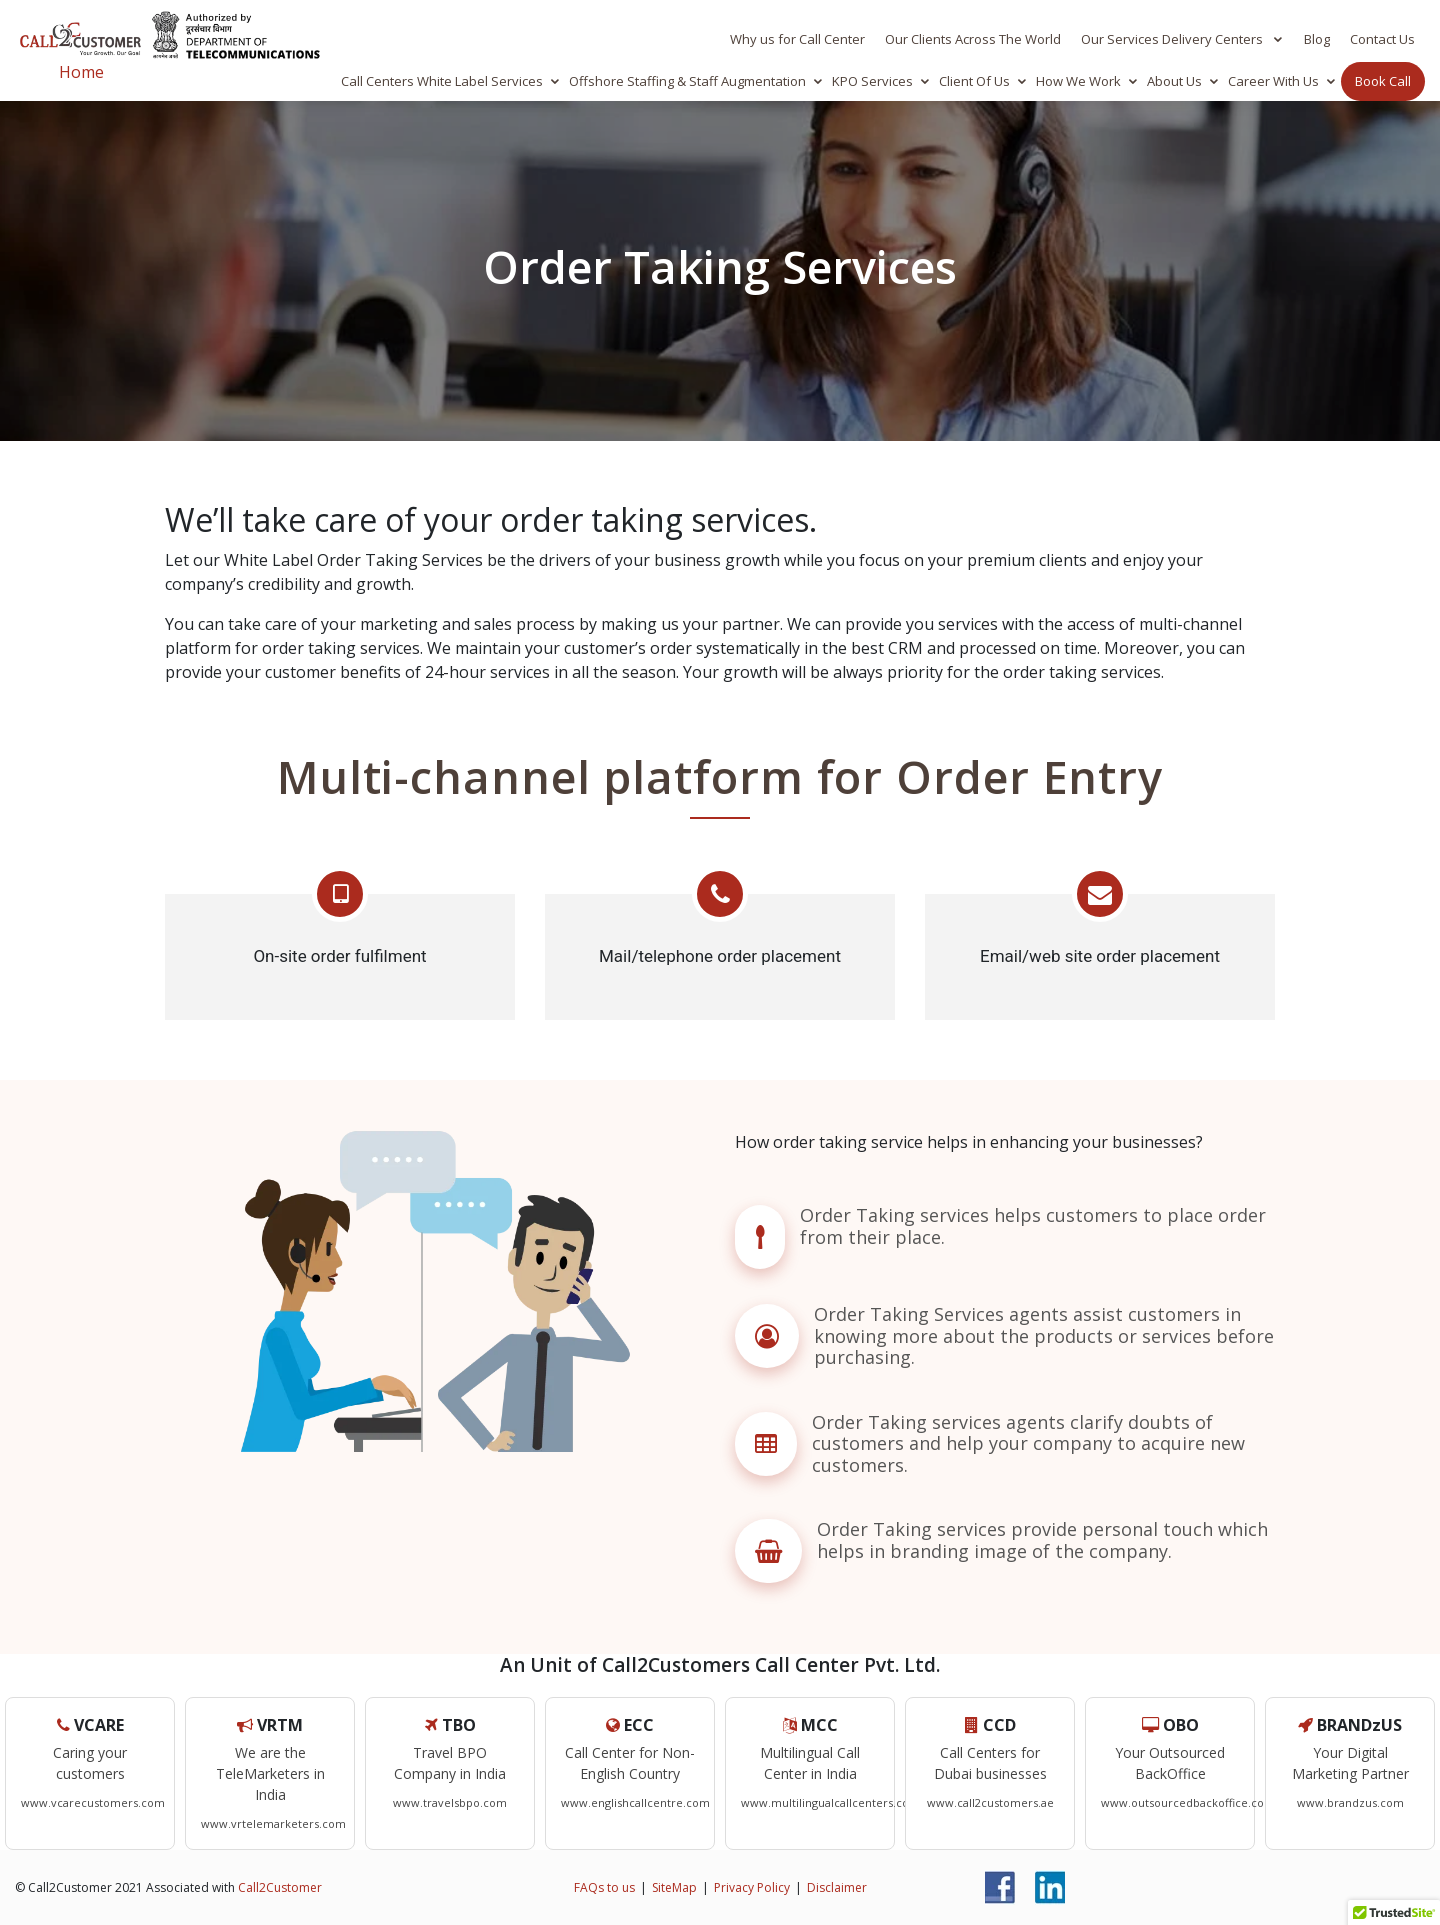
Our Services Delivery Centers (1173, 39)
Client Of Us (974, 81)
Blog (1317, 39)
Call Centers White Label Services (442, 81)
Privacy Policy (752, 1886)
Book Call (1383, 81)
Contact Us (1382, 39)
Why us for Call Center (797, 39)
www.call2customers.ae (990, 1802)
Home (81, 72)
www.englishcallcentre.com (635, 1802)
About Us (1174, 81)
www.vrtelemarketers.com (273, 1823)
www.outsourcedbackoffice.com (1188, 1802)
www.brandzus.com (1350, 1802)
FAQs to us (604, 1886)
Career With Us (1273, 81)
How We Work (1078, 81)
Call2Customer (280, 1886)
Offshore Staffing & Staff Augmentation (687, 81)
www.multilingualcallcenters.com (830, 1802)
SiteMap (674, 1886)
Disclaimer (837, 1886)
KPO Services (872, 81)
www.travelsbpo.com (450, 1802)
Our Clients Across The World (973, 39)
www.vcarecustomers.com (93, 1802)
